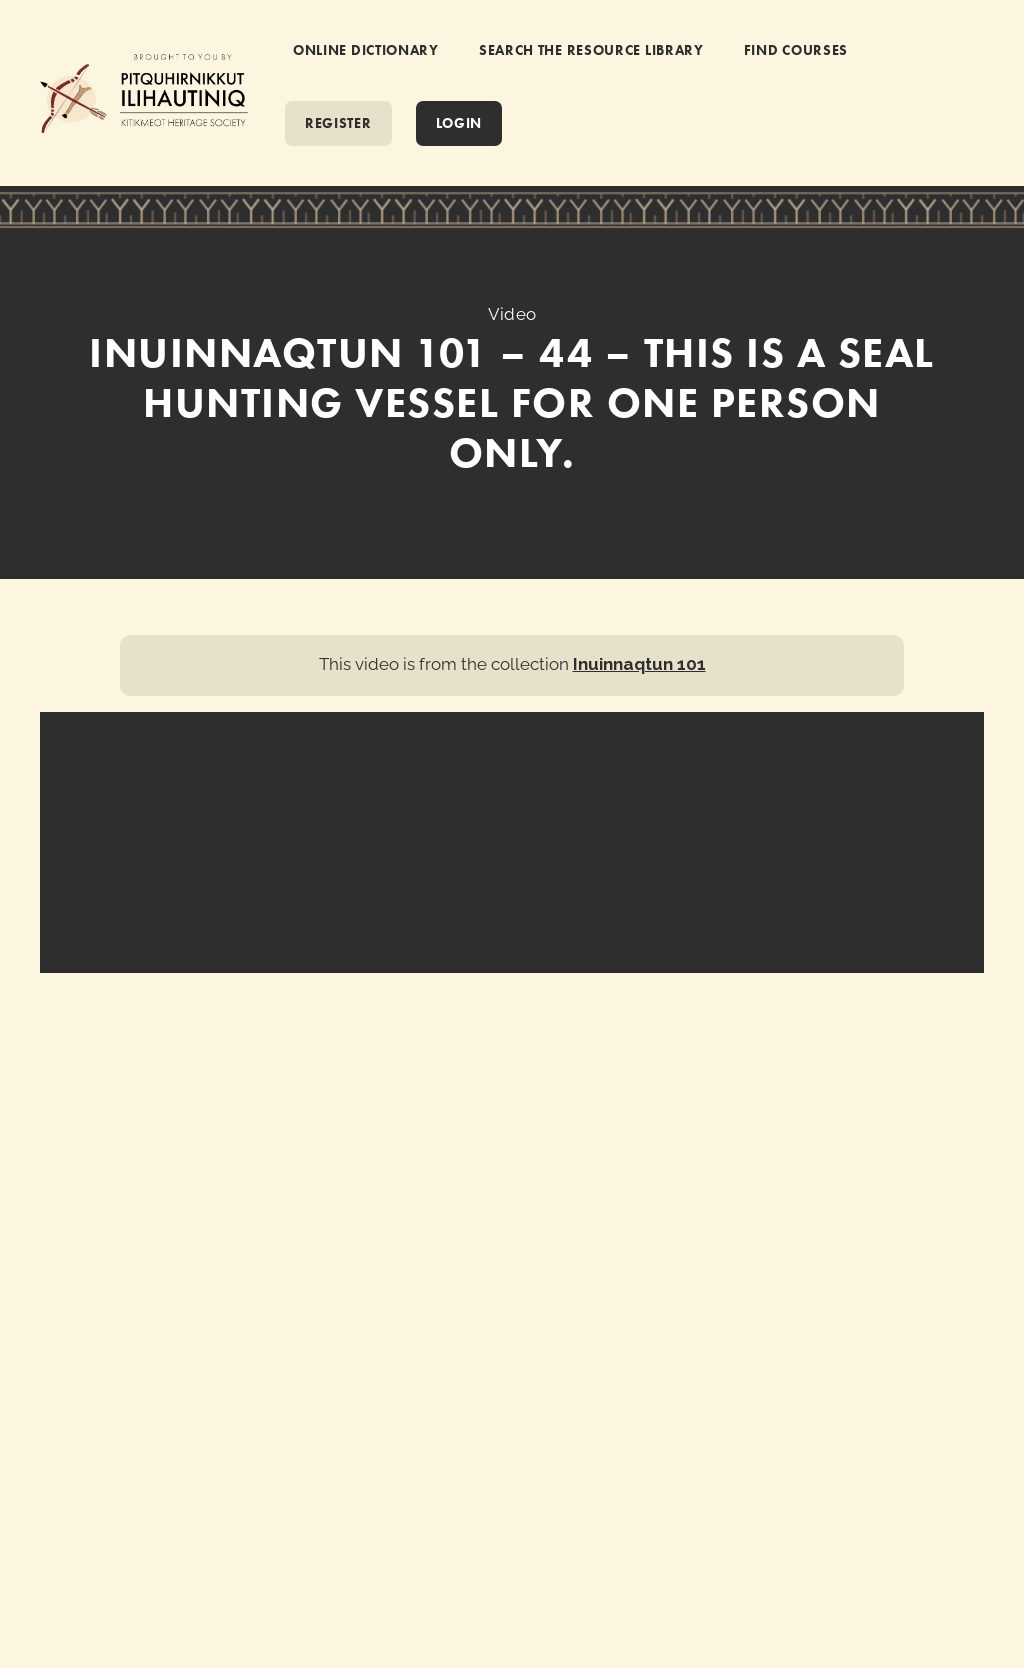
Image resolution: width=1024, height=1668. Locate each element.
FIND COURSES (796, 50)
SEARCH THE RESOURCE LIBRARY (591, 50)
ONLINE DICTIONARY (366, 50)
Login (459, 123)
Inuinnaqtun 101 (639, 664)
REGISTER (338, 123)
